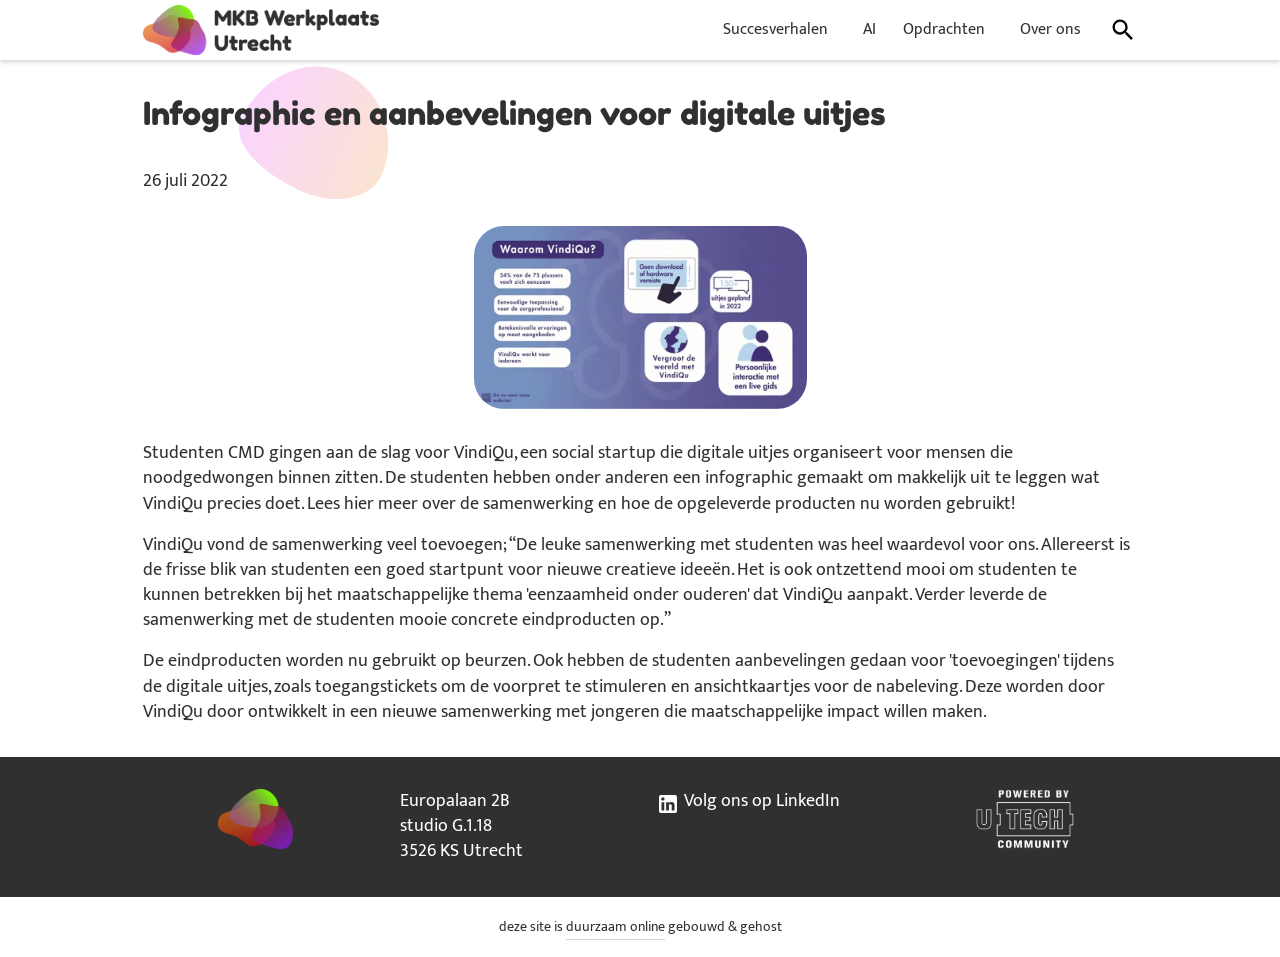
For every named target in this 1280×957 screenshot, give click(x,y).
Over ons (1050, 29)
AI (869, 29)
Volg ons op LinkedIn (748, 802)
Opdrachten (944, 29)
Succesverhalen (775, 29)
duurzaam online (615, 927)
